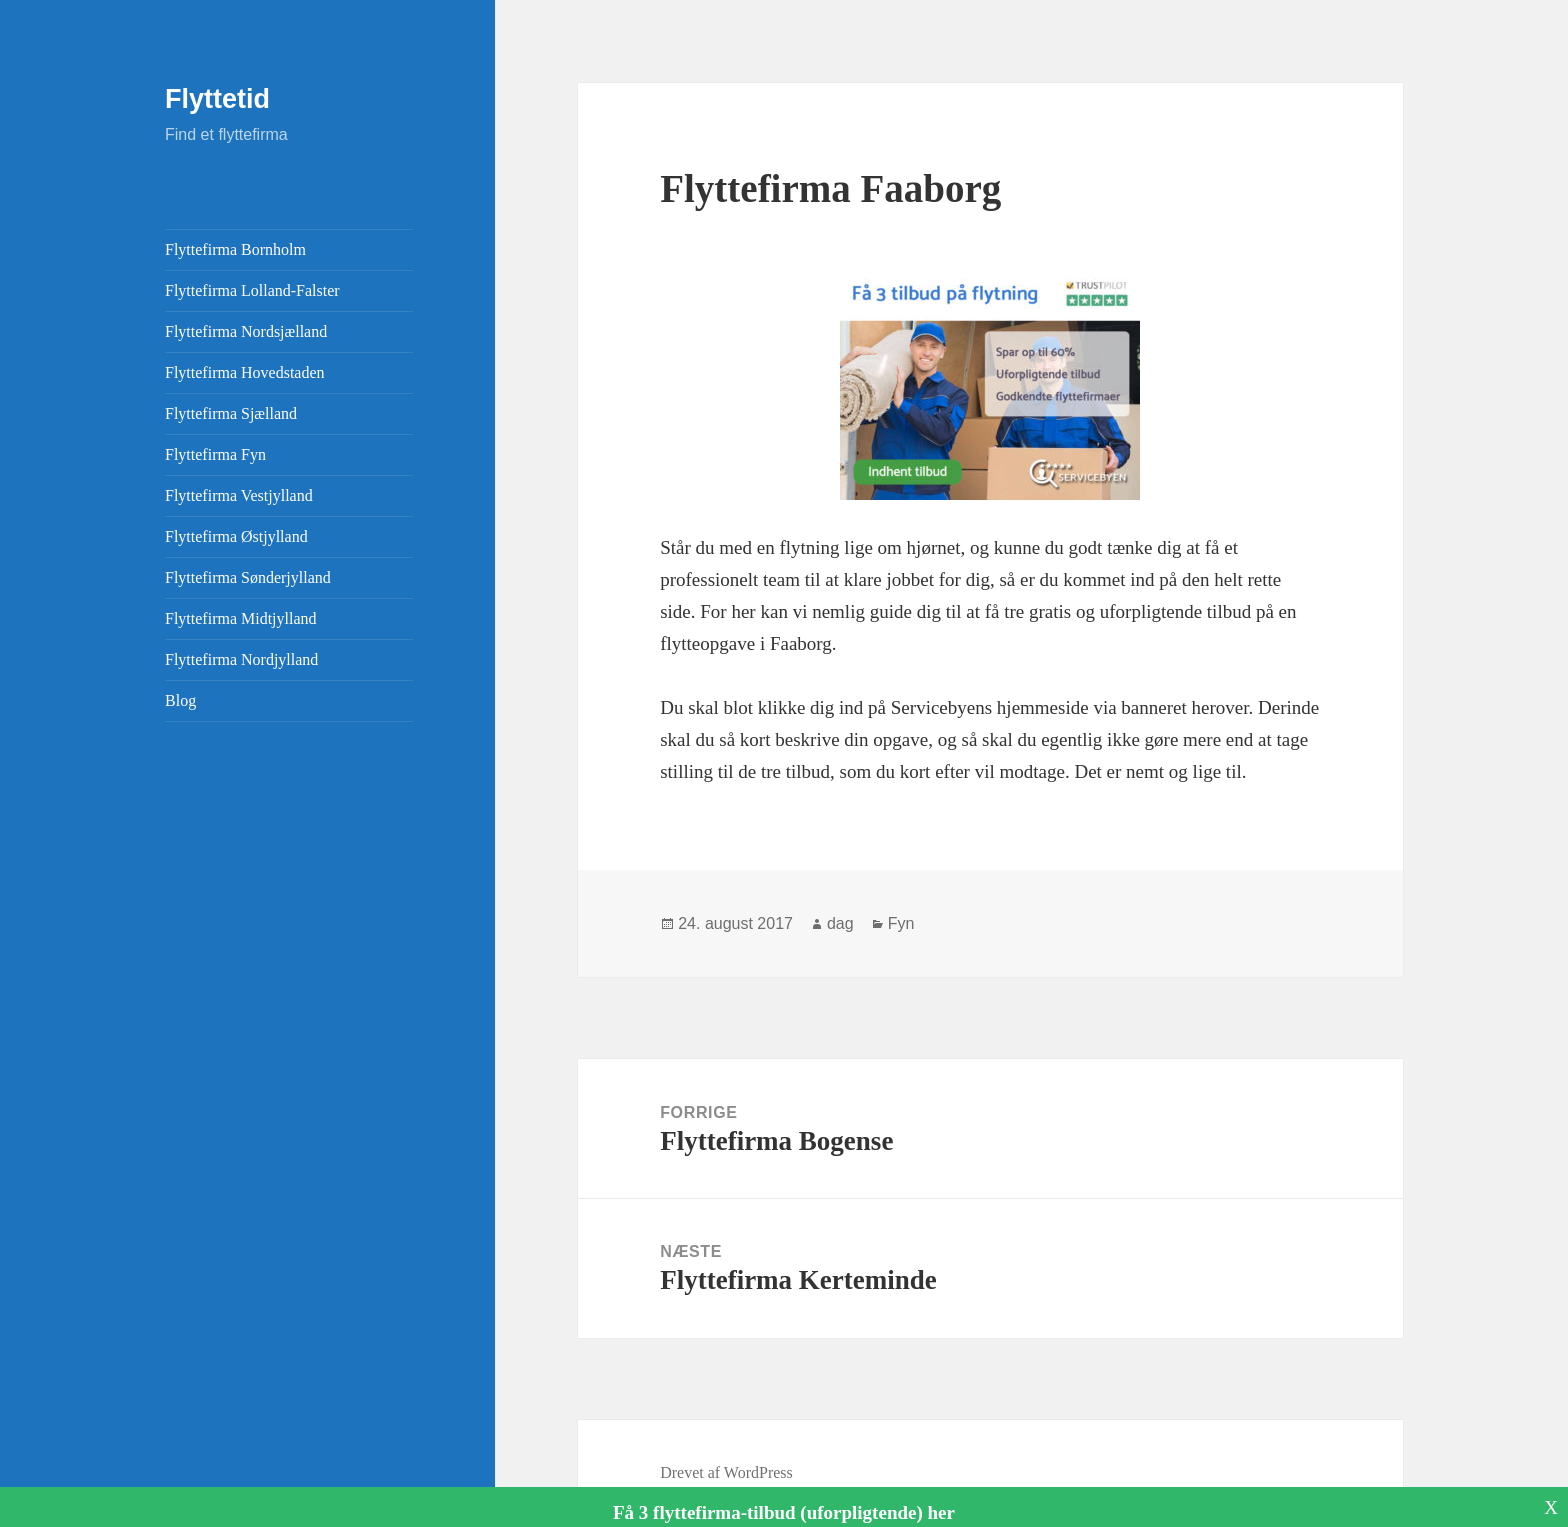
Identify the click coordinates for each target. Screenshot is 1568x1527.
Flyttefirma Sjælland (231, 413)
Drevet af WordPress (726, 1472)
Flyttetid (217, 99)
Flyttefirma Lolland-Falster (252, 290)
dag (840, 923)
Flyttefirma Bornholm (235, 249)
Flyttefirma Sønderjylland (248, 577)
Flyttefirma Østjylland (236, 536)
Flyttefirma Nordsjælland (246, 331)
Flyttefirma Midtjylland (241, 618)
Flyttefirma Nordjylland (241, 659)
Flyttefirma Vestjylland (239, 495)
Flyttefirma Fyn (215, 454)
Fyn (901, 923)
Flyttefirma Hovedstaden (245, 372)
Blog (180, 700)
